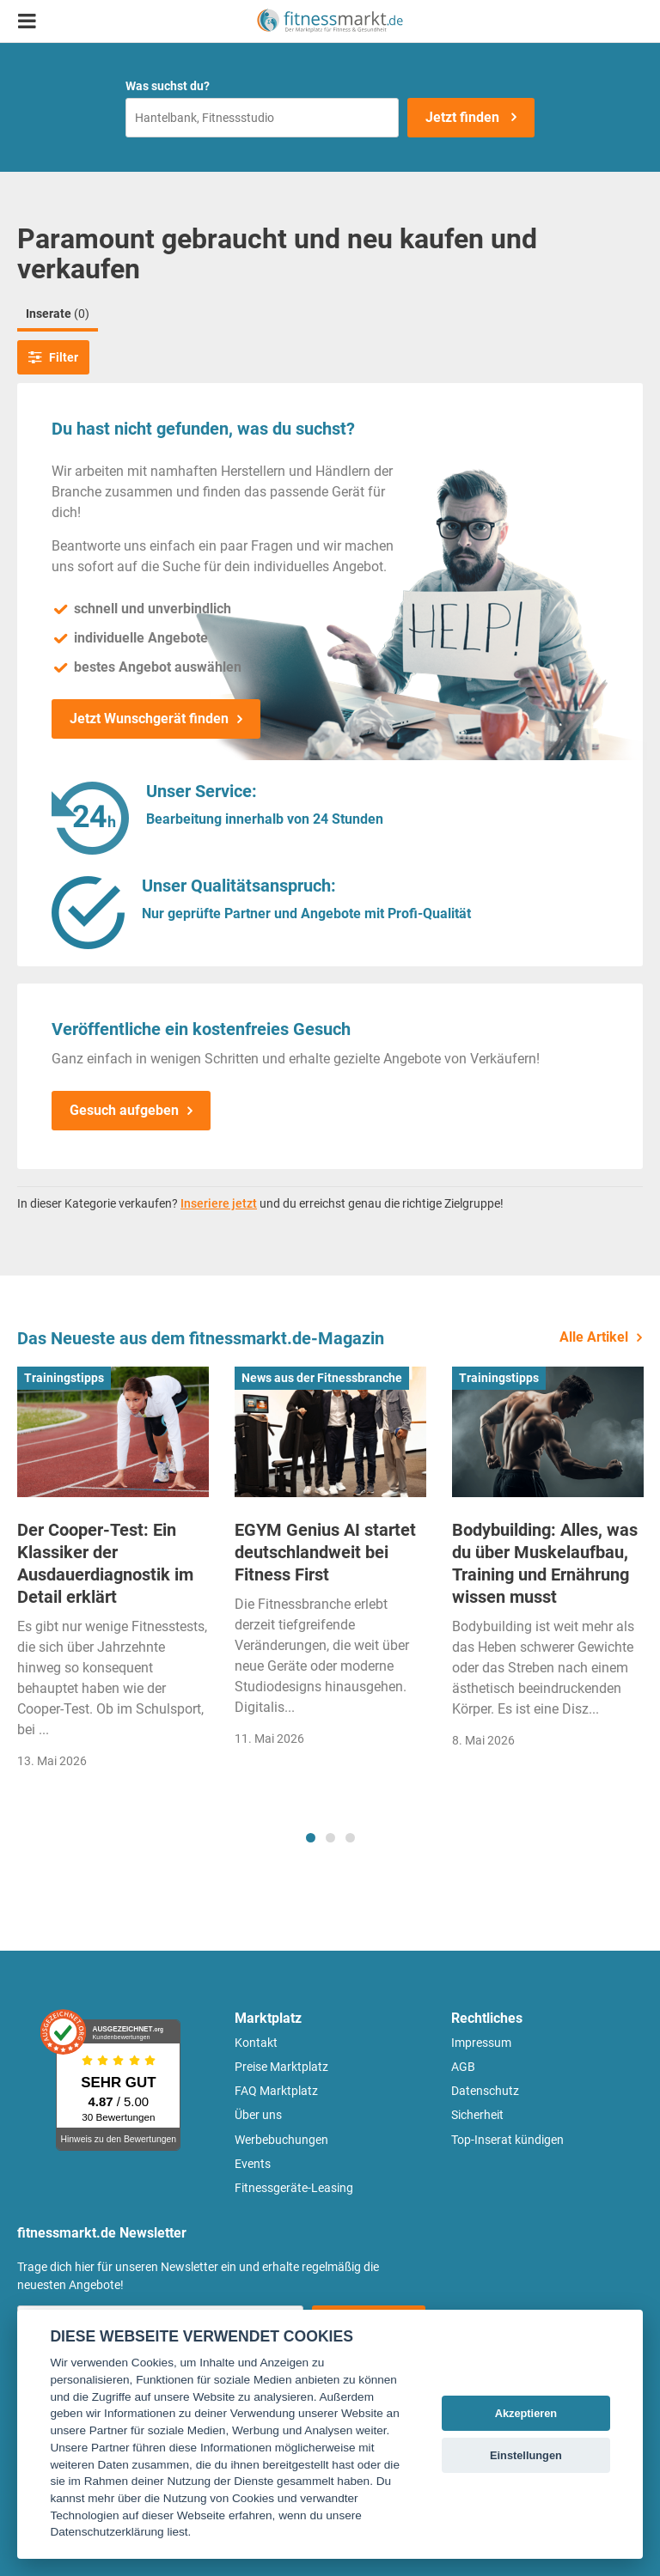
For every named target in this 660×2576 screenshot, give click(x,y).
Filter (53, 357)
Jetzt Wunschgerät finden (149, 718)
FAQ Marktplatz (276, 2091)
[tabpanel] (113, 1573)
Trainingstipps (64, 1378)
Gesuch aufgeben (124, 1110)
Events (253, 2164)
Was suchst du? (167, 86)
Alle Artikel (593, 1337)
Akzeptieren (526, 2413)
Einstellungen (526, 2455)
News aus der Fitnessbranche (321, 1378)
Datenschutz (485, 2091)
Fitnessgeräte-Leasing (294, 2188)
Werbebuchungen (281, 2140)
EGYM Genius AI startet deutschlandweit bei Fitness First (325, 1552)
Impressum (481, 2042)
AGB (463, 2067)
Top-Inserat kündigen (507, 2140)
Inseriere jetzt (218, 1203)
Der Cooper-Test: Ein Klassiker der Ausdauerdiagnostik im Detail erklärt (105, 1563)
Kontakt (256, 2042)
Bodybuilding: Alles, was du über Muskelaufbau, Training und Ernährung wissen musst (545, 1563)
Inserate (57, 313)
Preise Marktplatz (281, 2067)
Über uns (258, 2115)
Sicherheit (477, 2115)
